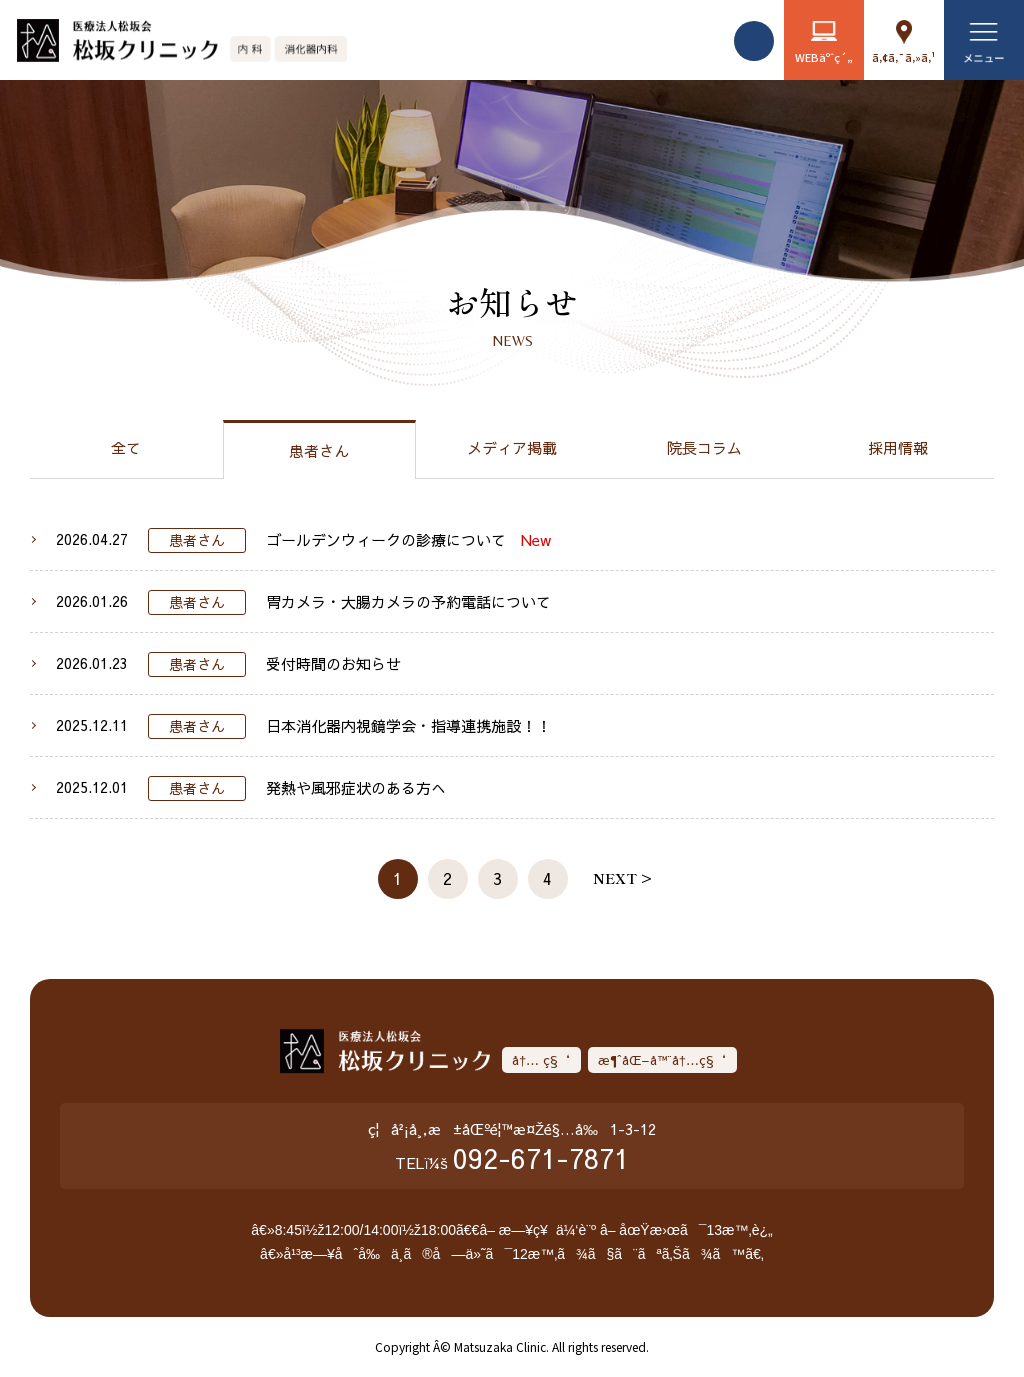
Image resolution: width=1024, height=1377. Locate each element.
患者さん (319, 450)
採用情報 (898, 447)
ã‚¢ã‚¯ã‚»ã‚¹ (904, 57)
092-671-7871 (541, 1157)
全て (126, 447)
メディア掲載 (512, 447)
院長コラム (704, 447)
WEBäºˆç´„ (824, 57)
